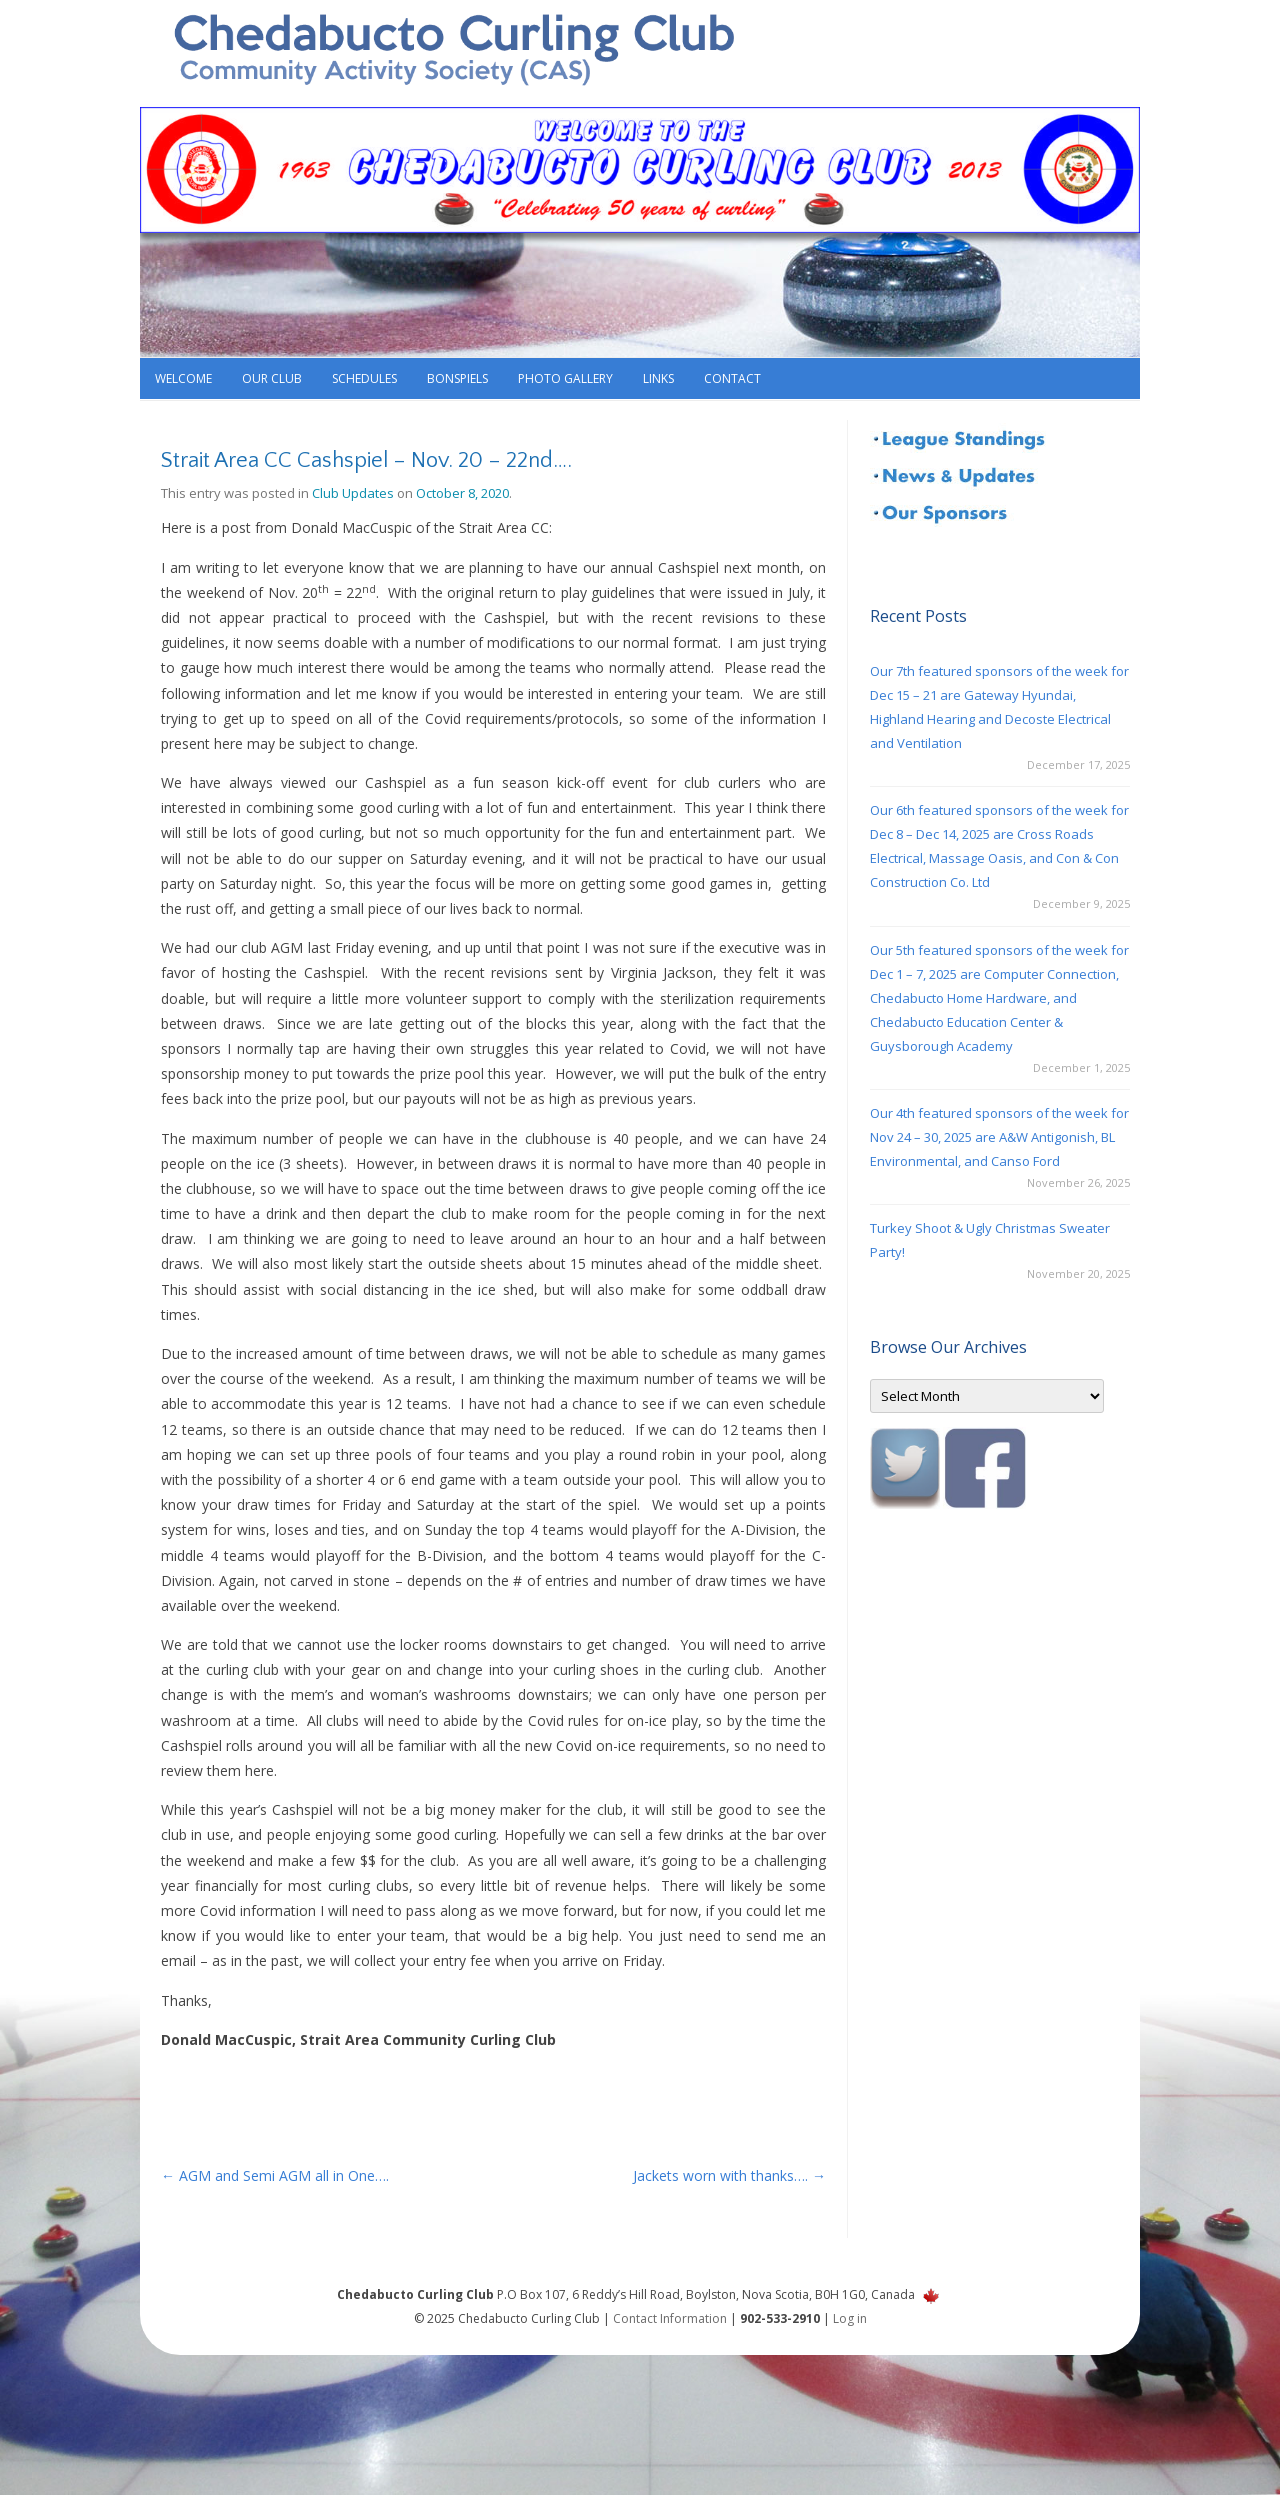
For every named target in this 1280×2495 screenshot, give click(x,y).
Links (658, 378)
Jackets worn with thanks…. (729, 2175)
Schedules (364, 378)
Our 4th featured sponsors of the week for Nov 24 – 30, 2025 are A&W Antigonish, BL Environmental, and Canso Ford (999, 1137)
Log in (850, 2318)
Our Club (272, 378)
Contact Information (670, 2318)
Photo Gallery (565, 378)
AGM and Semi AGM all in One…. (275, 2175)
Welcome (183, 378)
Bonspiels (457, 378)
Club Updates (353, 493)
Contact (732, 378)
